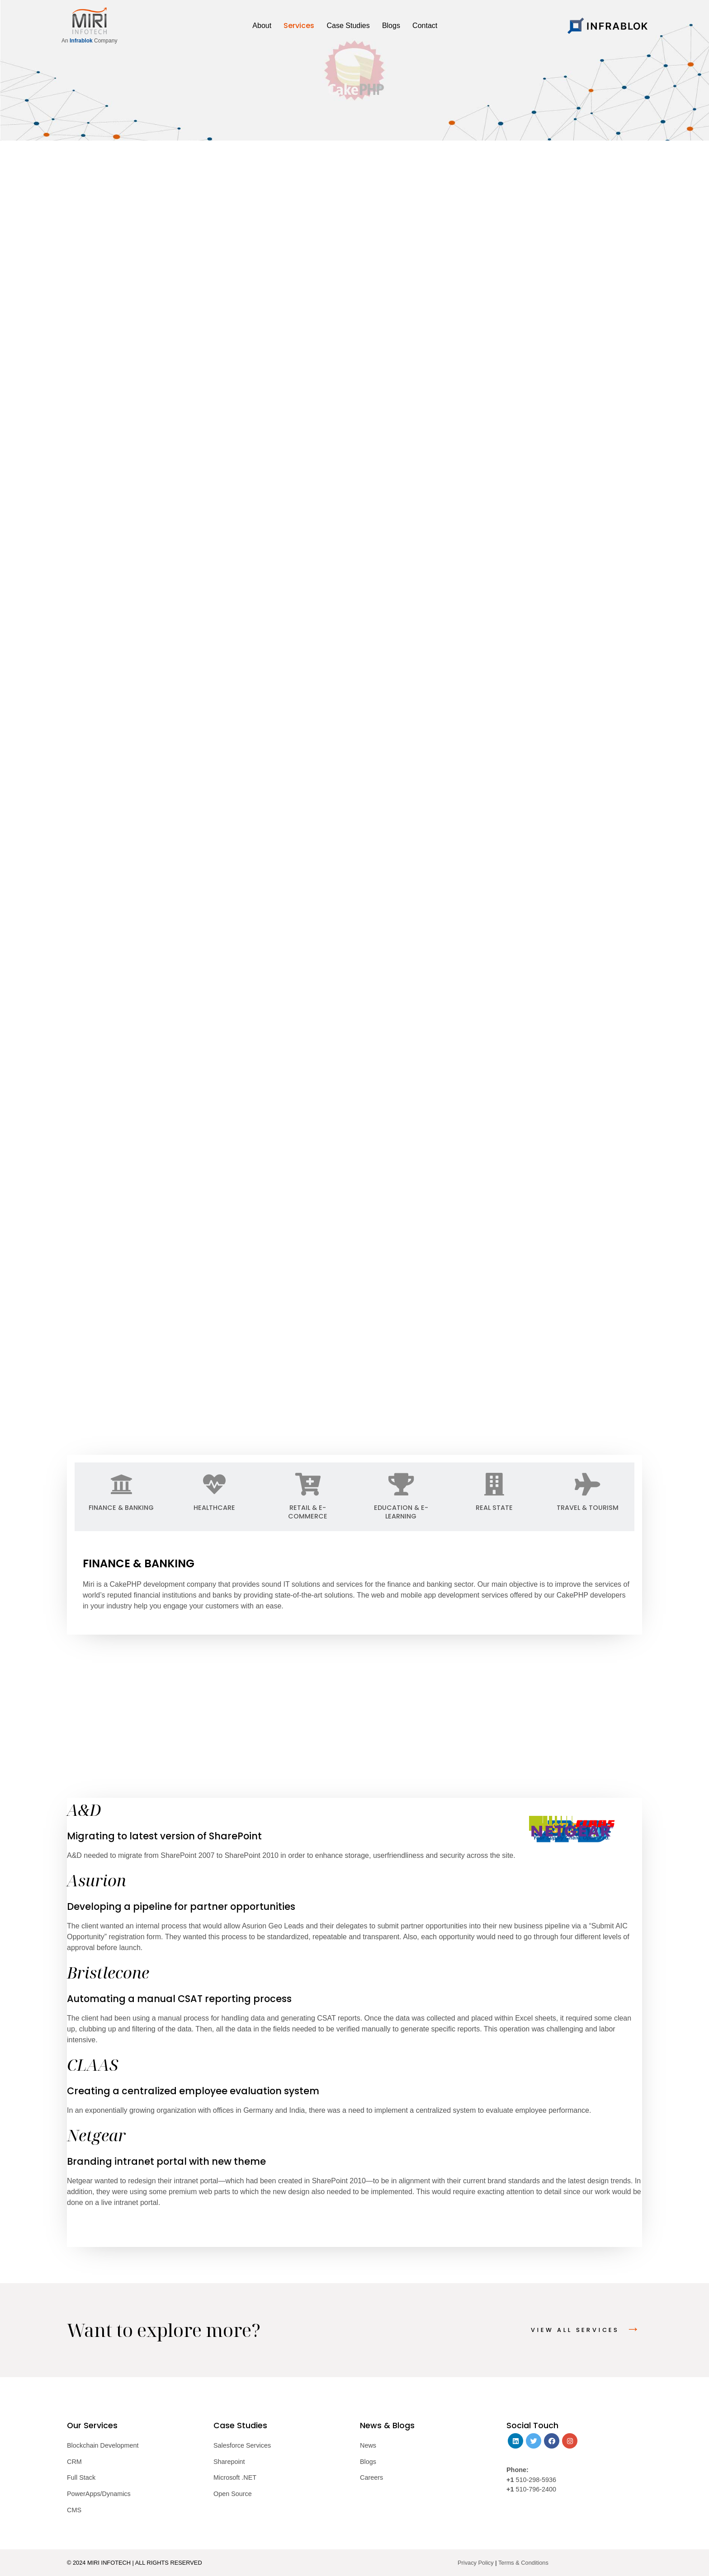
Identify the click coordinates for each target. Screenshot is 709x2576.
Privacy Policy (476, 2562)
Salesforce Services (242, 2445)
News (368, 2445)
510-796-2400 (535, 2489)
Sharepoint (229, 2461)
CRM (74, 2461)
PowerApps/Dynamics (99, 2493)
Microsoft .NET (234, 2477)
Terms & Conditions (523, 2562)
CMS (74, 2510)
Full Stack (81, 2477)
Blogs (368, 2461)
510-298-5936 (535, 2479)
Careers (371, 2477)
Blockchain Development (102, 2445)
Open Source (232, 2493)
